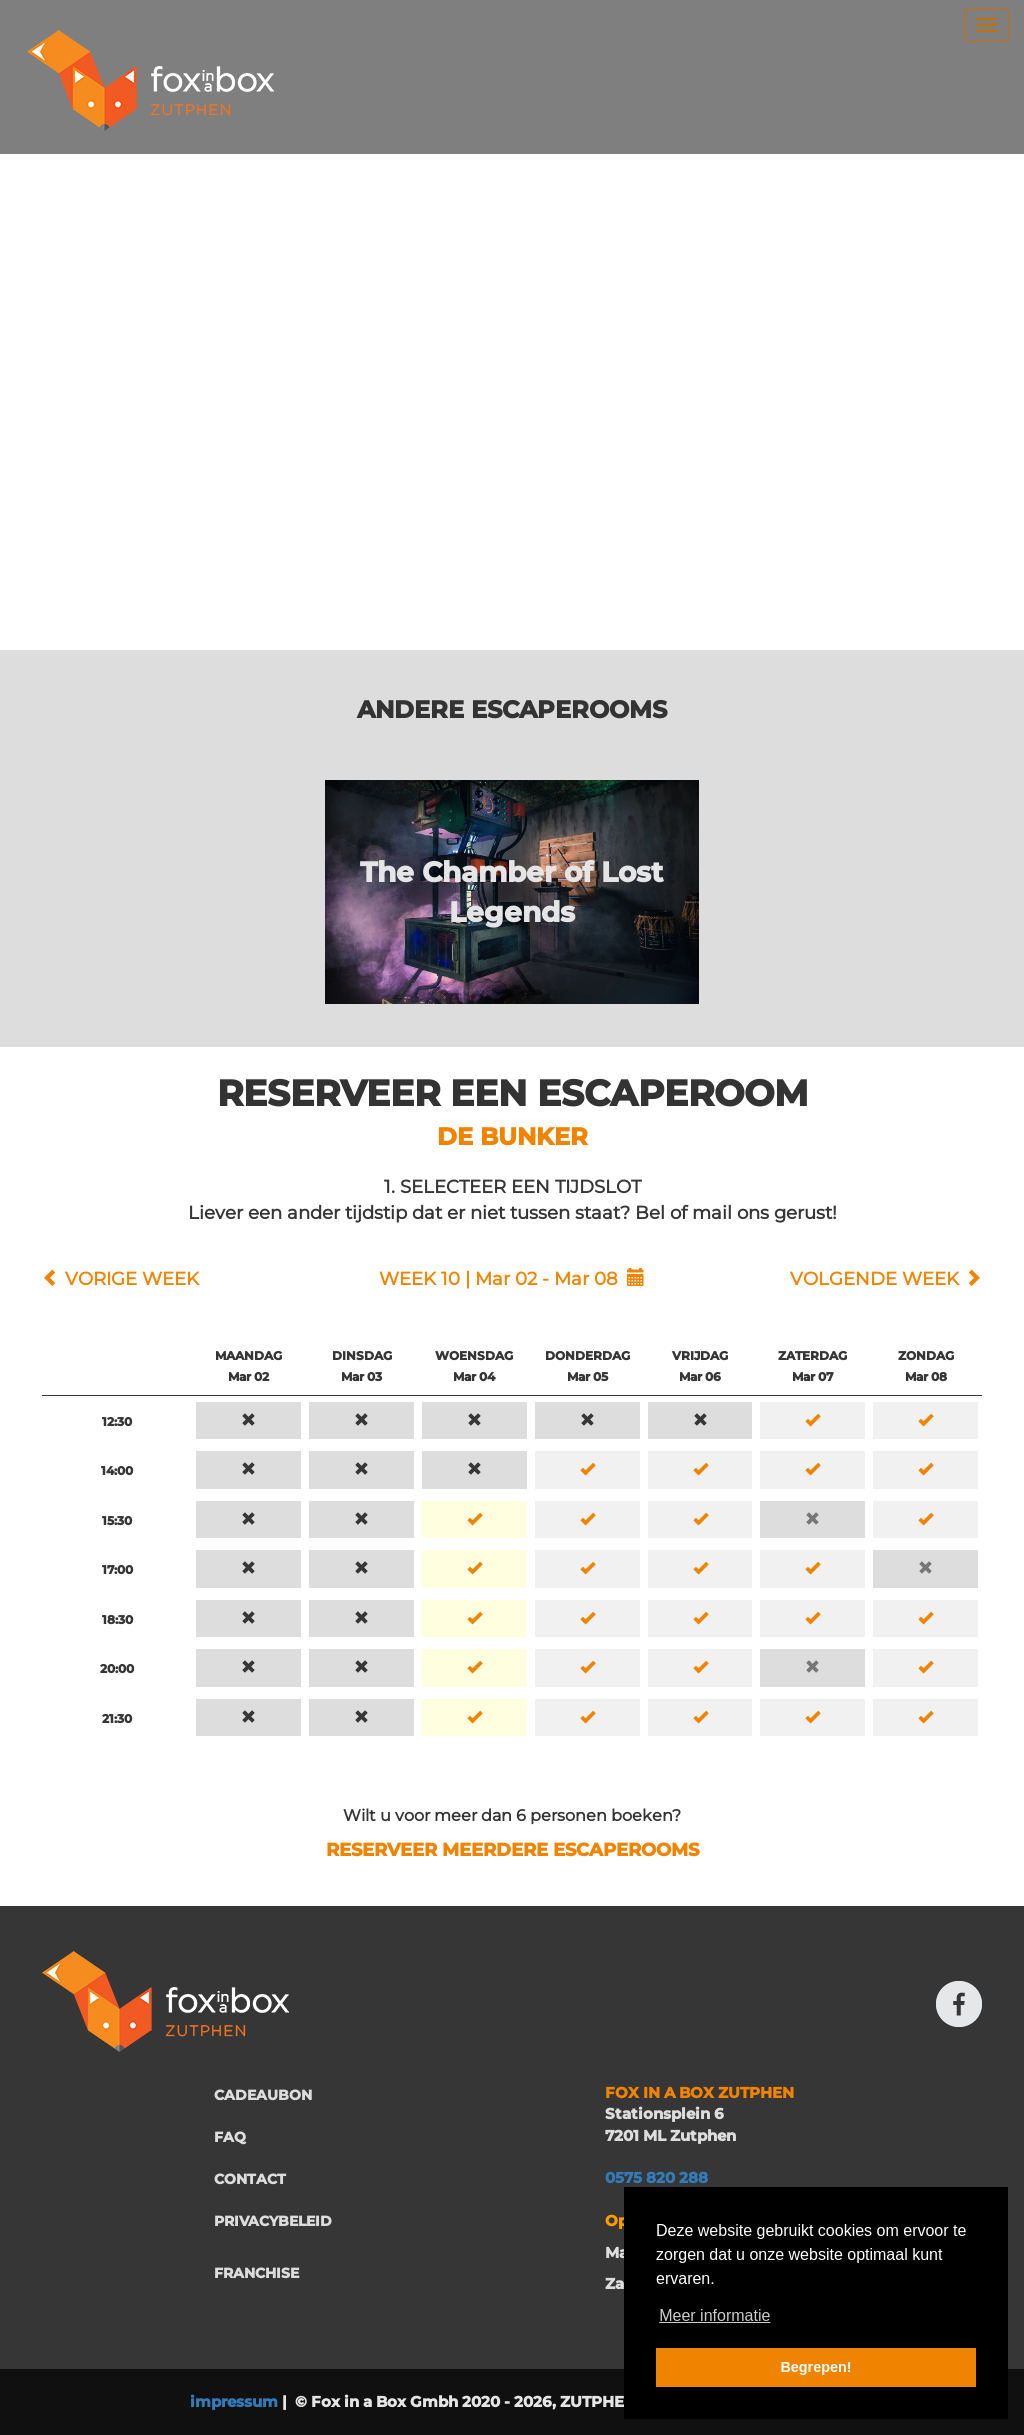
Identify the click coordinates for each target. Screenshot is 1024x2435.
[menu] (987, 25)
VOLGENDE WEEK (874, 1279)
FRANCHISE (256, 2273)
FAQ (230, 2137)
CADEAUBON (263, 2095)
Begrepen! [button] (815, 2367)
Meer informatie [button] (714, 2315)
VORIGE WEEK (132, 1279)
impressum (234, 2401)
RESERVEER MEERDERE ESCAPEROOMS (512, 1850)
